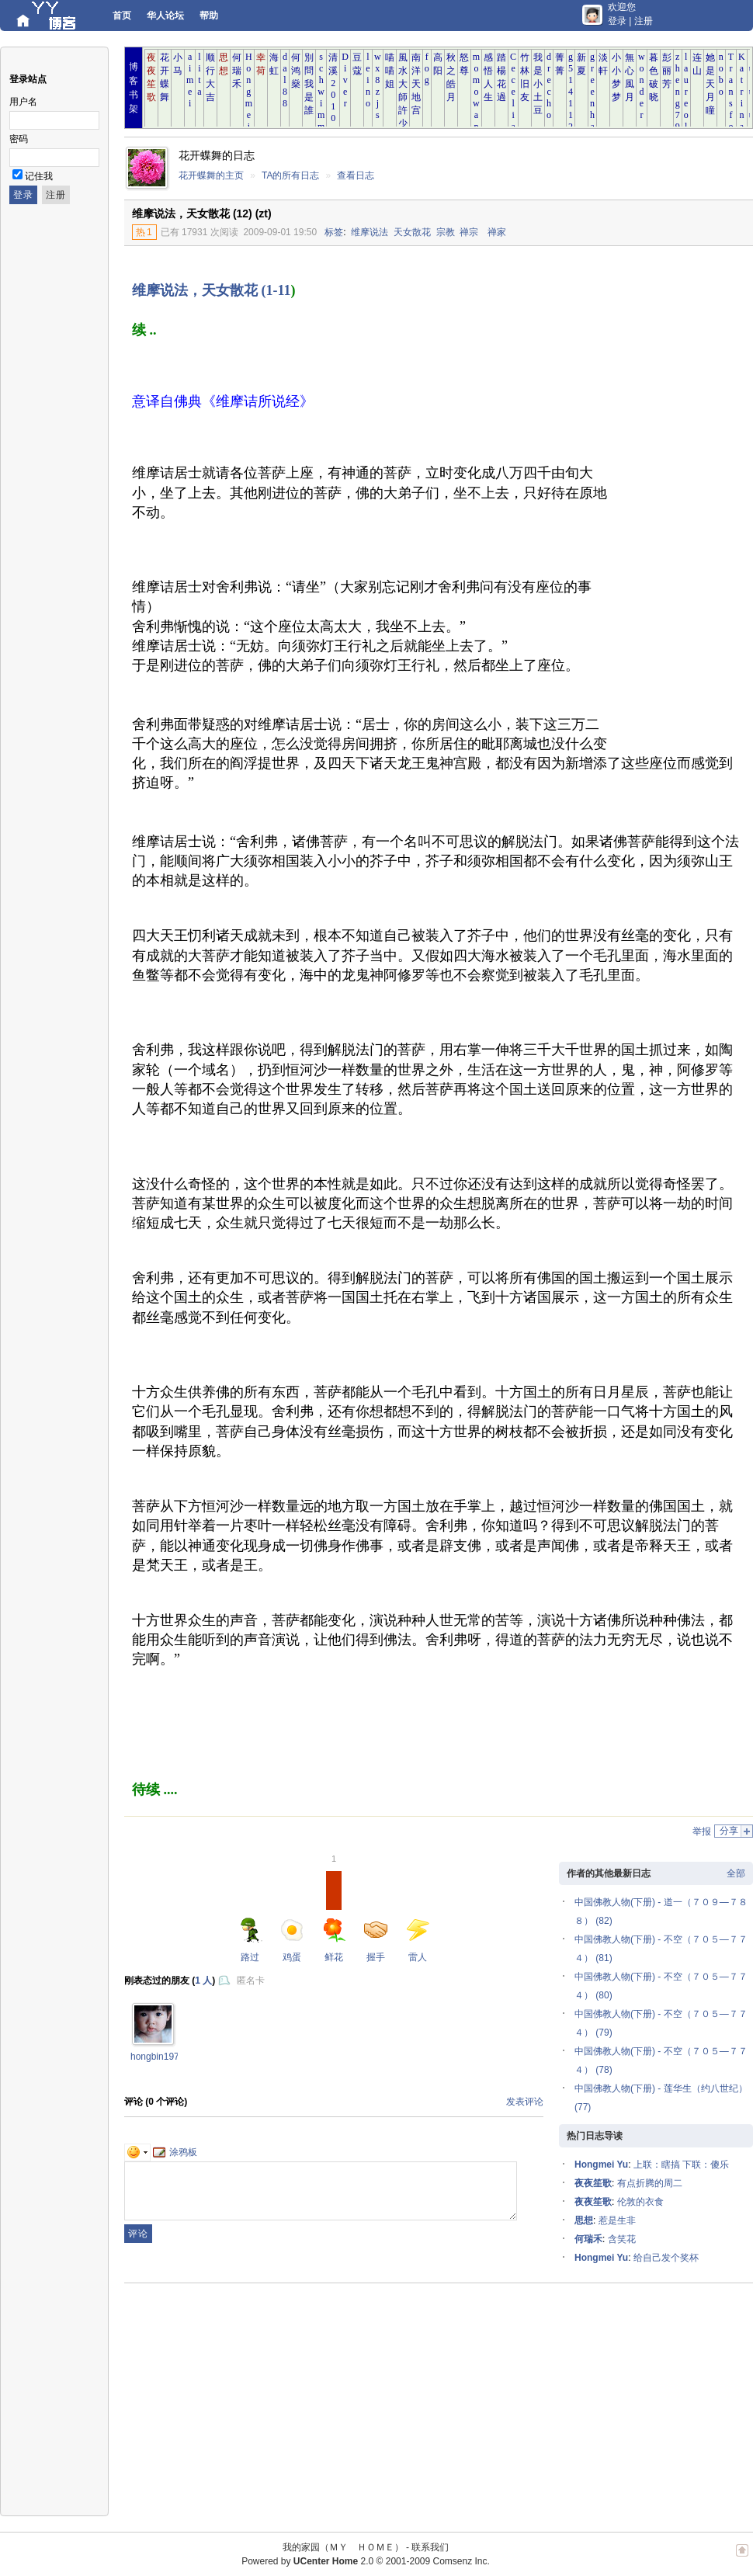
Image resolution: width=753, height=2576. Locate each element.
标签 (333, 232)
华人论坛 (165, 15)
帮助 (209, 15)
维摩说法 (369, 232)
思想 (583, 2220)
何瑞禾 (588, 2239)
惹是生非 (617, 2220)
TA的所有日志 (290, 175)
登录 (617, 21)
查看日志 (355, 175)
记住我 (39, 176)
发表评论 (524, 2101)
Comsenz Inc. (460, 2561)
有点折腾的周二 (649, 2183)
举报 (701, 1831)
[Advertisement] (676, 498)
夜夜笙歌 (593, 2183)
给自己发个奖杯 (666, 2257)
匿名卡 (251, 1980)
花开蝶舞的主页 (211, 175)
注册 (643, 21)
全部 (736, 1873)
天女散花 (412, 232)
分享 (729, 1830)
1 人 (203, 1980)
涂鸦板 (175, 2152)
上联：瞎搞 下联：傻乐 (681, 2164)
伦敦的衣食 (640, 2201)
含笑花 (622, 2239)
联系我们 (430, 2547)
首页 (122, 15)
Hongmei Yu (601, 2164)
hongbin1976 (157, 2056)
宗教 (445, 232)
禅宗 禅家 (483, 232)
